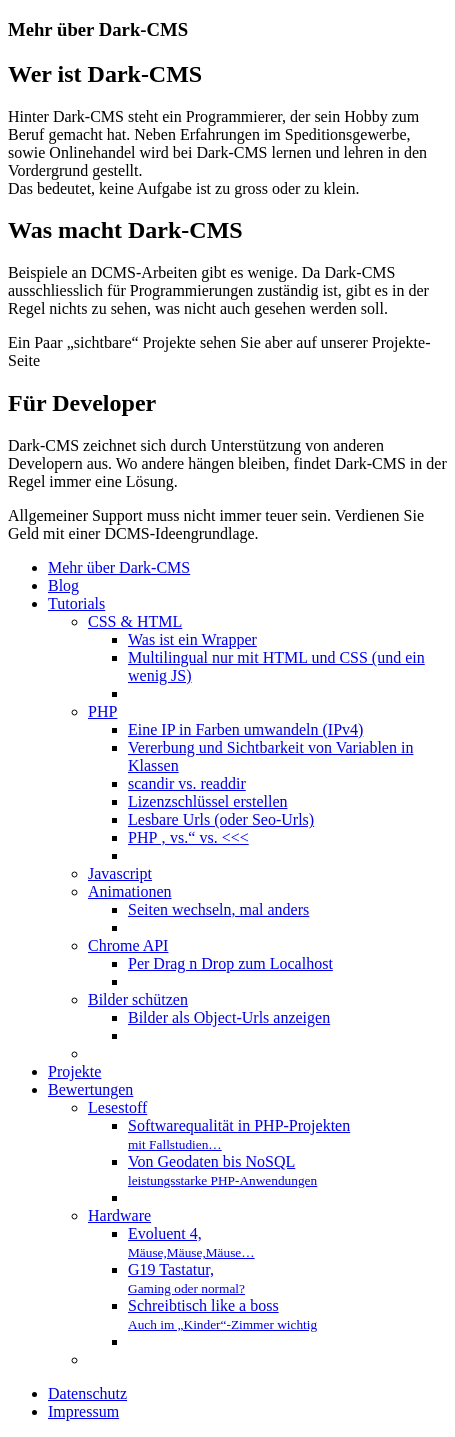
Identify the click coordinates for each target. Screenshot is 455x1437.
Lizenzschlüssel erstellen (208, 801)
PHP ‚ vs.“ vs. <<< (188, 837)
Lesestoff (117, 1107)
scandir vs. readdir (187, 783)
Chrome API (128, 945)
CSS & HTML (135, 621)
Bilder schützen (138, 999)
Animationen (130, 891)
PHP (102, 711)
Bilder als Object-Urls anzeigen (229, 1017)
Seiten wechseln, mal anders (218, 909)
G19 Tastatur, (186, 1278)
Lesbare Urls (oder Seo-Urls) (221, 819)
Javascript (120, 873)
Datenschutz (87, 1393)
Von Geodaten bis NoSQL (222, 1170)
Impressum (83, 1411)
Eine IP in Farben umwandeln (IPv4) (245, 729)
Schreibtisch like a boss (222, 1314)
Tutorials (76, 603)
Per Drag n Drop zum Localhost (230, 963)
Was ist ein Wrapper (192, 639)
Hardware (119, 1215)
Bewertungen (90, 1089)
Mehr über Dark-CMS (119, 567)
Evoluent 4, (191, 1242)
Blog (63, 585)
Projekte (74, 1071)
